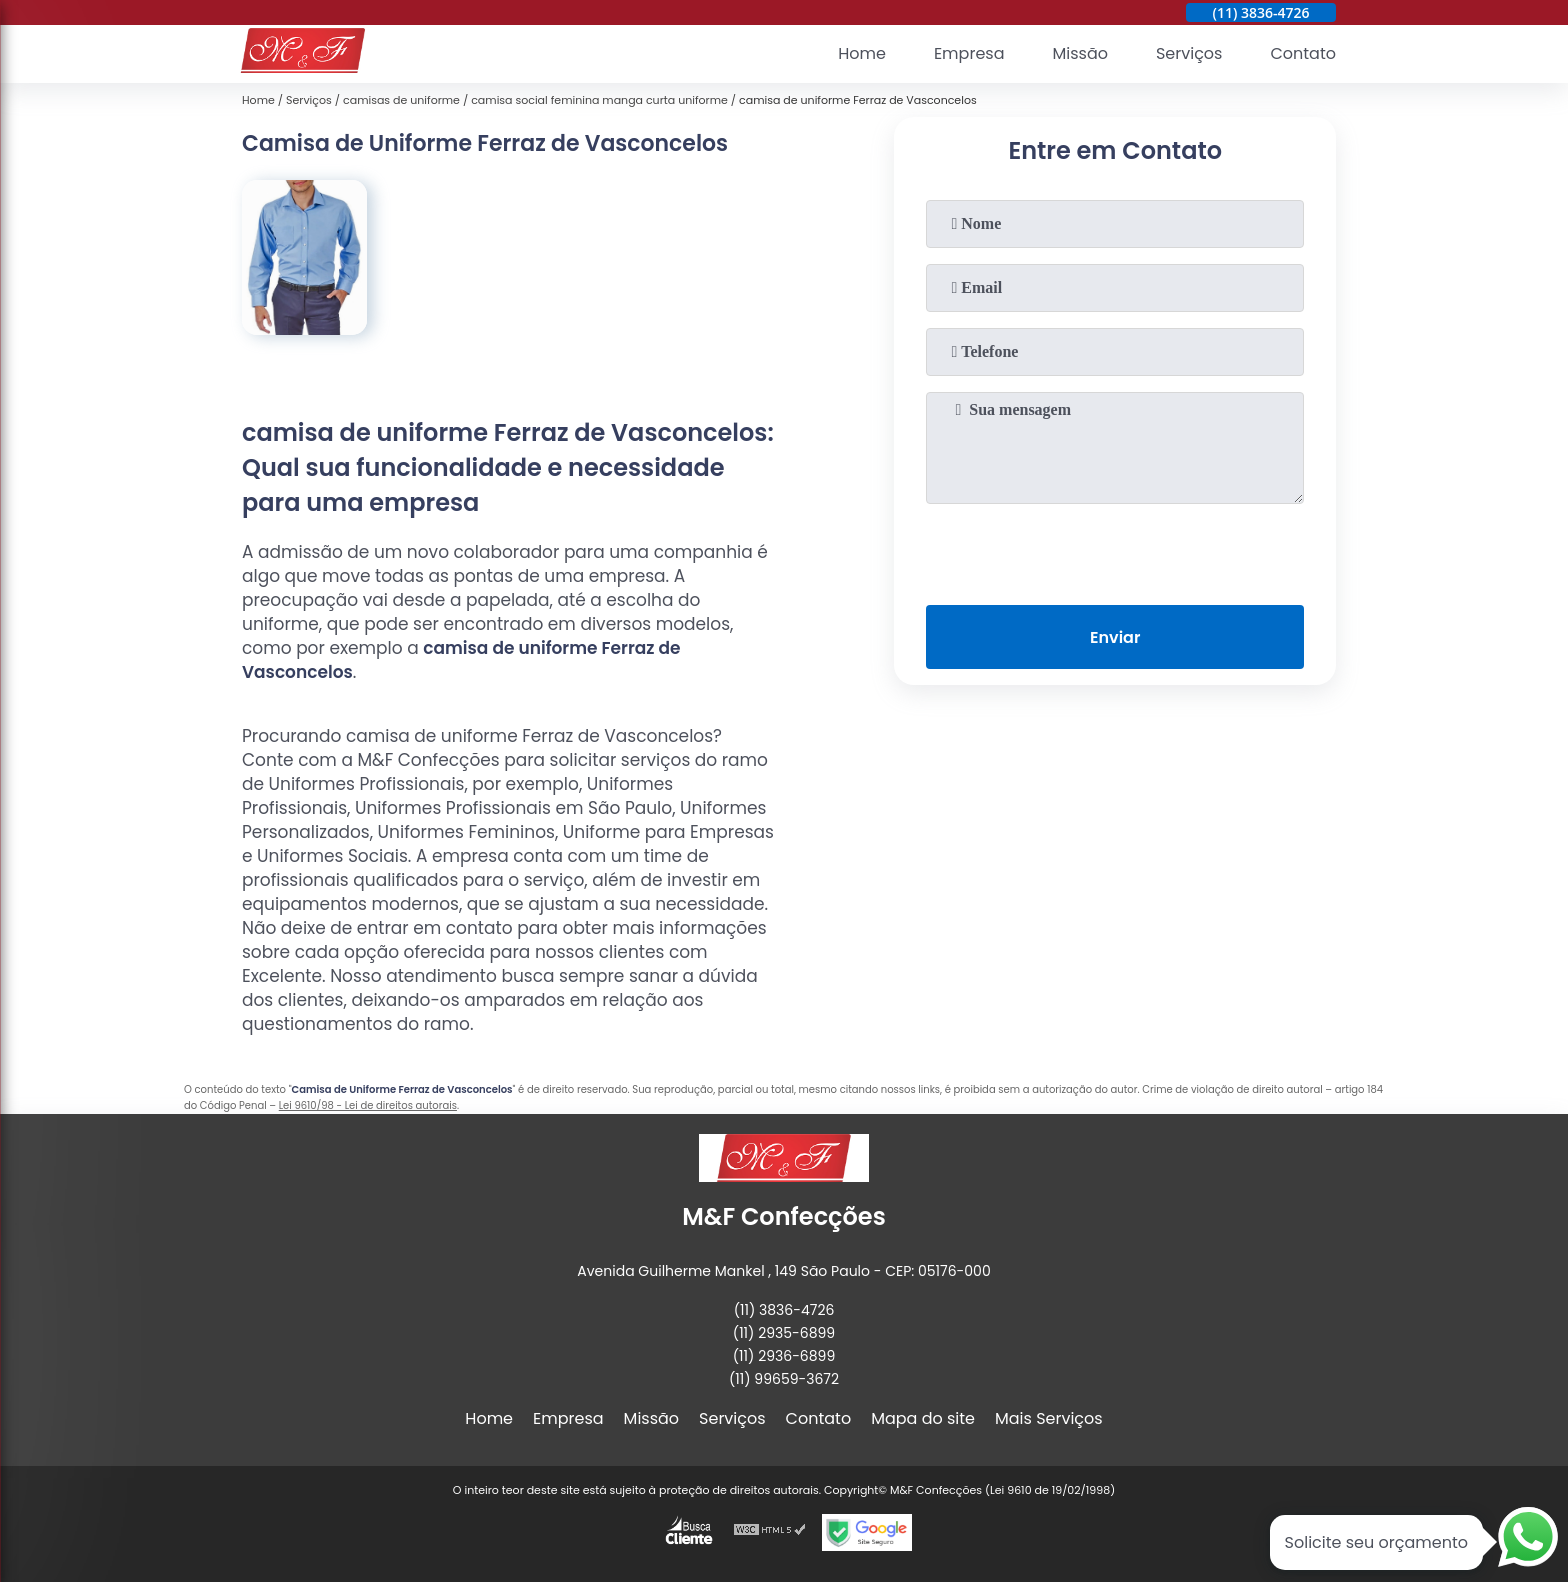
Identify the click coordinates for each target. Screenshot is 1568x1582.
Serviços (1189, 54)
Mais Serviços (1049, 1418)
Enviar (1115, 637)
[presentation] (1115, 550)
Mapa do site (923, 1418)
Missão (1079, 54)
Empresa (969, 54)
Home (862, 54)
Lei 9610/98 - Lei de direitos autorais (368, 1105)
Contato (1303, 54)
